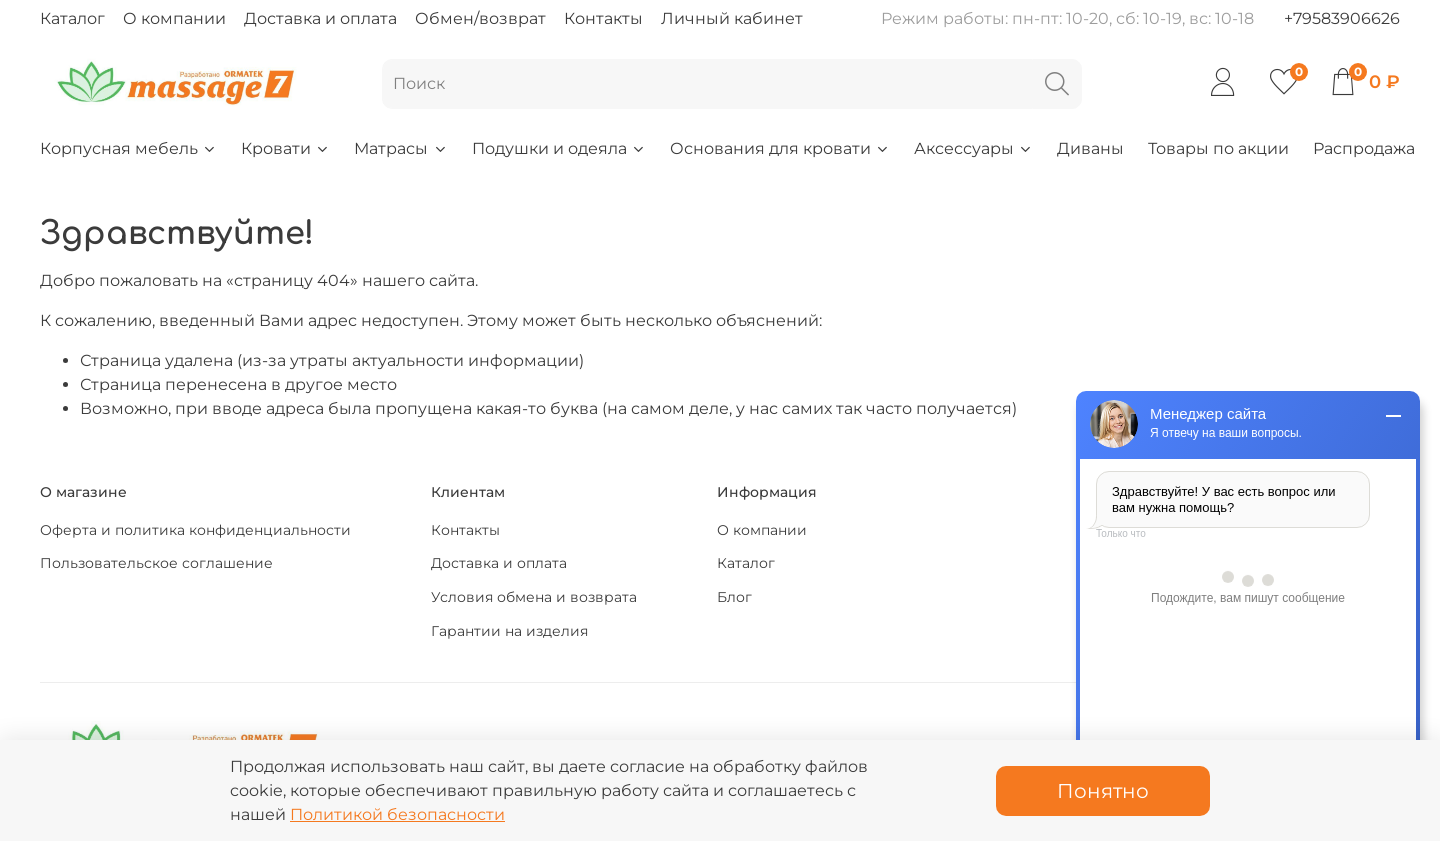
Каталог (72, 18)
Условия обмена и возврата (534, 597)
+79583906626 (1342, 18)
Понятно (1103, 791)
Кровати (285, 148)
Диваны (1090, 148)
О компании (174, 18)
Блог (734, 597)
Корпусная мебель (128, 148)
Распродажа (1364, 148)
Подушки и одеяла (559, 148)
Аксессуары (973, 148)
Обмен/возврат (480, 18)
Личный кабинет (732, 18)
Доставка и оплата (320, 18)
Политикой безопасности (397, 814)
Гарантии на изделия (509, 631)
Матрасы (400, 148)
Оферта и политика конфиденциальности (195, 530)
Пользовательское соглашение (156, 563)
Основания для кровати (780, 148)
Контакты (603, 18)
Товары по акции (1218, 148)
